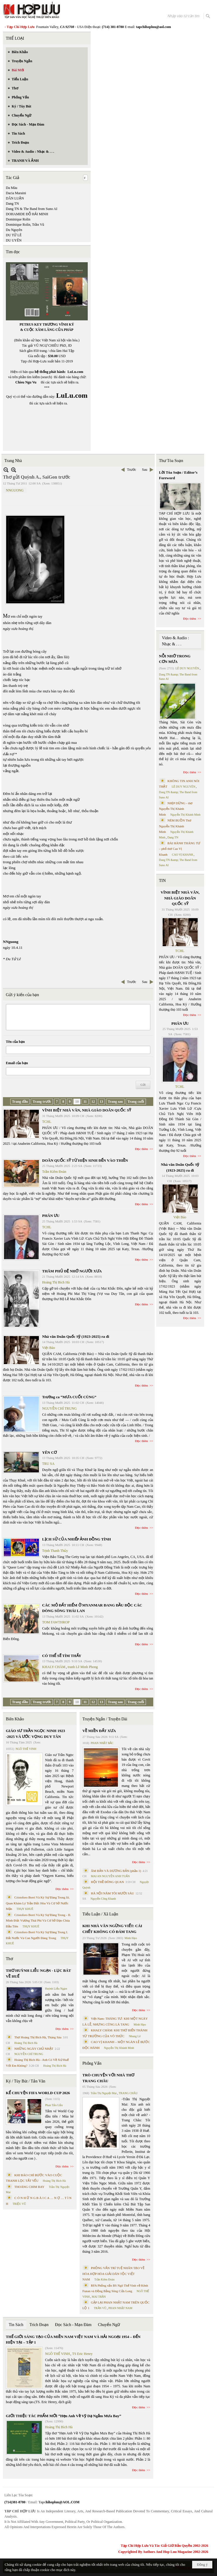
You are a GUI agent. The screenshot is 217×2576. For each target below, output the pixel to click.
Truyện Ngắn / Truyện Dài (104, 1719)
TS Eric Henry (82, 2354)
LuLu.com (75, 372)
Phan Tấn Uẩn (54, 2105)
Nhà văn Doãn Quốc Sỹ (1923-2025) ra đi (75, 1336)
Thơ (9, 1959)
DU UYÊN (14, 240)
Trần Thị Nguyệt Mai (104, 2093)
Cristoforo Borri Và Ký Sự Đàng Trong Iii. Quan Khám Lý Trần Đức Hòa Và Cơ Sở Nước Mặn (38, 1903)
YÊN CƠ (49, 1452)
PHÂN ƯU (50, 1215)
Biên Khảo (15, 1719)
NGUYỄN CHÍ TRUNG (59, 1408)
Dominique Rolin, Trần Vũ (25, 225)
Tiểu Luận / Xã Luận (100, 1914)
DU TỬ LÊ (14, 235)
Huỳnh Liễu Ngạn (56, 1988)
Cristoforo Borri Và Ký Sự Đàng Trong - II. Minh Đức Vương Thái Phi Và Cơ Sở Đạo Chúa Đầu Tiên (38, 1920)
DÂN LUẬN (15, 198)
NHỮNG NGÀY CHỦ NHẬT (33, 2048)
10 (77, 1101)
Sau (144, 470)
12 (93, 1101)
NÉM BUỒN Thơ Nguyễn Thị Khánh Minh (175, 826)
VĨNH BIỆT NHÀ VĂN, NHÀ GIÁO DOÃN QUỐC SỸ (86, 1110)
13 (101, 1101)
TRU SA (48, 1464)
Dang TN (12, 204)
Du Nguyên (14, 230)
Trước (131, 470)
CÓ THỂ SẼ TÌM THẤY (61, 1655)
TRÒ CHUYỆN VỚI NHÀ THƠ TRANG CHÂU (108, 2078)
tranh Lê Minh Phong (83, 1667)
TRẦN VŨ (100, 2308)
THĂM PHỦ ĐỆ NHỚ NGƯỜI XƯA (72, 1271)
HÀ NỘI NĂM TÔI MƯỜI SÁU (112, 1893)
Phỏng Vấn (91, 2063)
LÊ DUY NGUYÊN (187, 668)
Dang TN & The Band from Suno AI (31, 209)
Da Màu (11, 188)
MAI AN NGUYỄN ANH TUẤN (110, 1876)
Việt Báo (48, 1348)
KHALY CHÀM (53, 1667)
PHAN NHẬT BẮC (102, 1743)
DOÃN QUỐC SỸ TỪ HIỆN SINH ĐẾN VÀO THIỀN (85, 1160)
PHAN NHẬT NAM (120, 2308)
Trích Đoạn (39, 2325)
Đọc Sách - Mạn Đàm (73, 2325)
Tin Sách (16, 2325)
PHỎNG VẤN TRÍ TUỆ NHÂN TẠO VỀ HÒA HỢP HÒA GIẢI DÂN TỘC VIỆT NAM (113, 2273)
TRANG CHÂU (128, 2093)
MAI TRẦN (99, 2296)
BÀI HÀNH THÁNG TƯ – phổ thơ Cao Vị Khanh (180, 848)
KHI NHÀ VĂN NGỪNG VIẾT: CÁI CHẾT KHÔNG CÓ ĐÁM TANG (112, 1929)
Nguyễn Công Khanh (103, 1898)
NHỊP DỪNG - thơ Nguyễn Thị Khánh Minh (176, 808)
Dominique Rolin (18, 219)
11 (85, 1101)
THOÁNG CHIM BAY (29, 2186)
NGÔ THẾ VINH (26, 1748)
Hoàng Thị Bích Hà (56, 1282)
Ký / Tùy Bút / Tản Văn (25, 2081)
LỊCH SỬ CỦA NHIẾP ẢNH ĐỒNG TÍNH (76, 1539)
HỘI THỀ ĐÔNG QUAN (107, 1882)
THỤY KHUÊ (24, 1908)
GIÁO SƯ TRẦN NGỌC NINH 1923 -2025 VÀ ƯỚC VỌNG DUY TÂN (35, 1734)
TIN (162, 880)
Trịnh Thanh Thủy (55, 1551)
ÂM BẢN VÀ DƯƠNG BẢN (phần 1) (116, 1870)
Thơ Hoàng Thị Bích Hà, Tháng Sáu (37, 2037)
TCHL (46, 1122)
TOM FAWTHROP (56, 1622)
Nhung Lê (134, 2036)
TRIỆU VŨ (19, 2203)
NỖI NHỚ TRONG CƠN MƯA (175, 659)
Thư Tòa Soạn (171, 460)
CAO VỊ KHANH (182, 854)
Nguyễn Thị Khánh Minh (119, 2047)
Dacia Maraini (16, 193)
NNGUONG (15, 490)
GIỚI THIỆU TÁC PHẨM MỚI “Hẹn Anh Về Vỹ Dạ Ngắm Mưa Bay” (63, 2416)
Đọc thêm (141, 1149)
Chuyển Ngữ (109, 2325)
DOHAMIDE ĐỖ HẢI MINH (27, 214)
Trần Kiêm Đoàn (54, 1172)
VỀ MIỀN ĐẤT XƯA (99, 1731)
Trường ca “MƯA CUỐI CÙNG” (69, 1397)
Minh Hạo (131, 1938)
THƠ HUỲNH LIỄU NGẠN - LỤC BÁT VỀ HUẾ (38, 1973)
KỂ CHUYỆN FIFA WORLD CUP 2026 (38, 2093)
